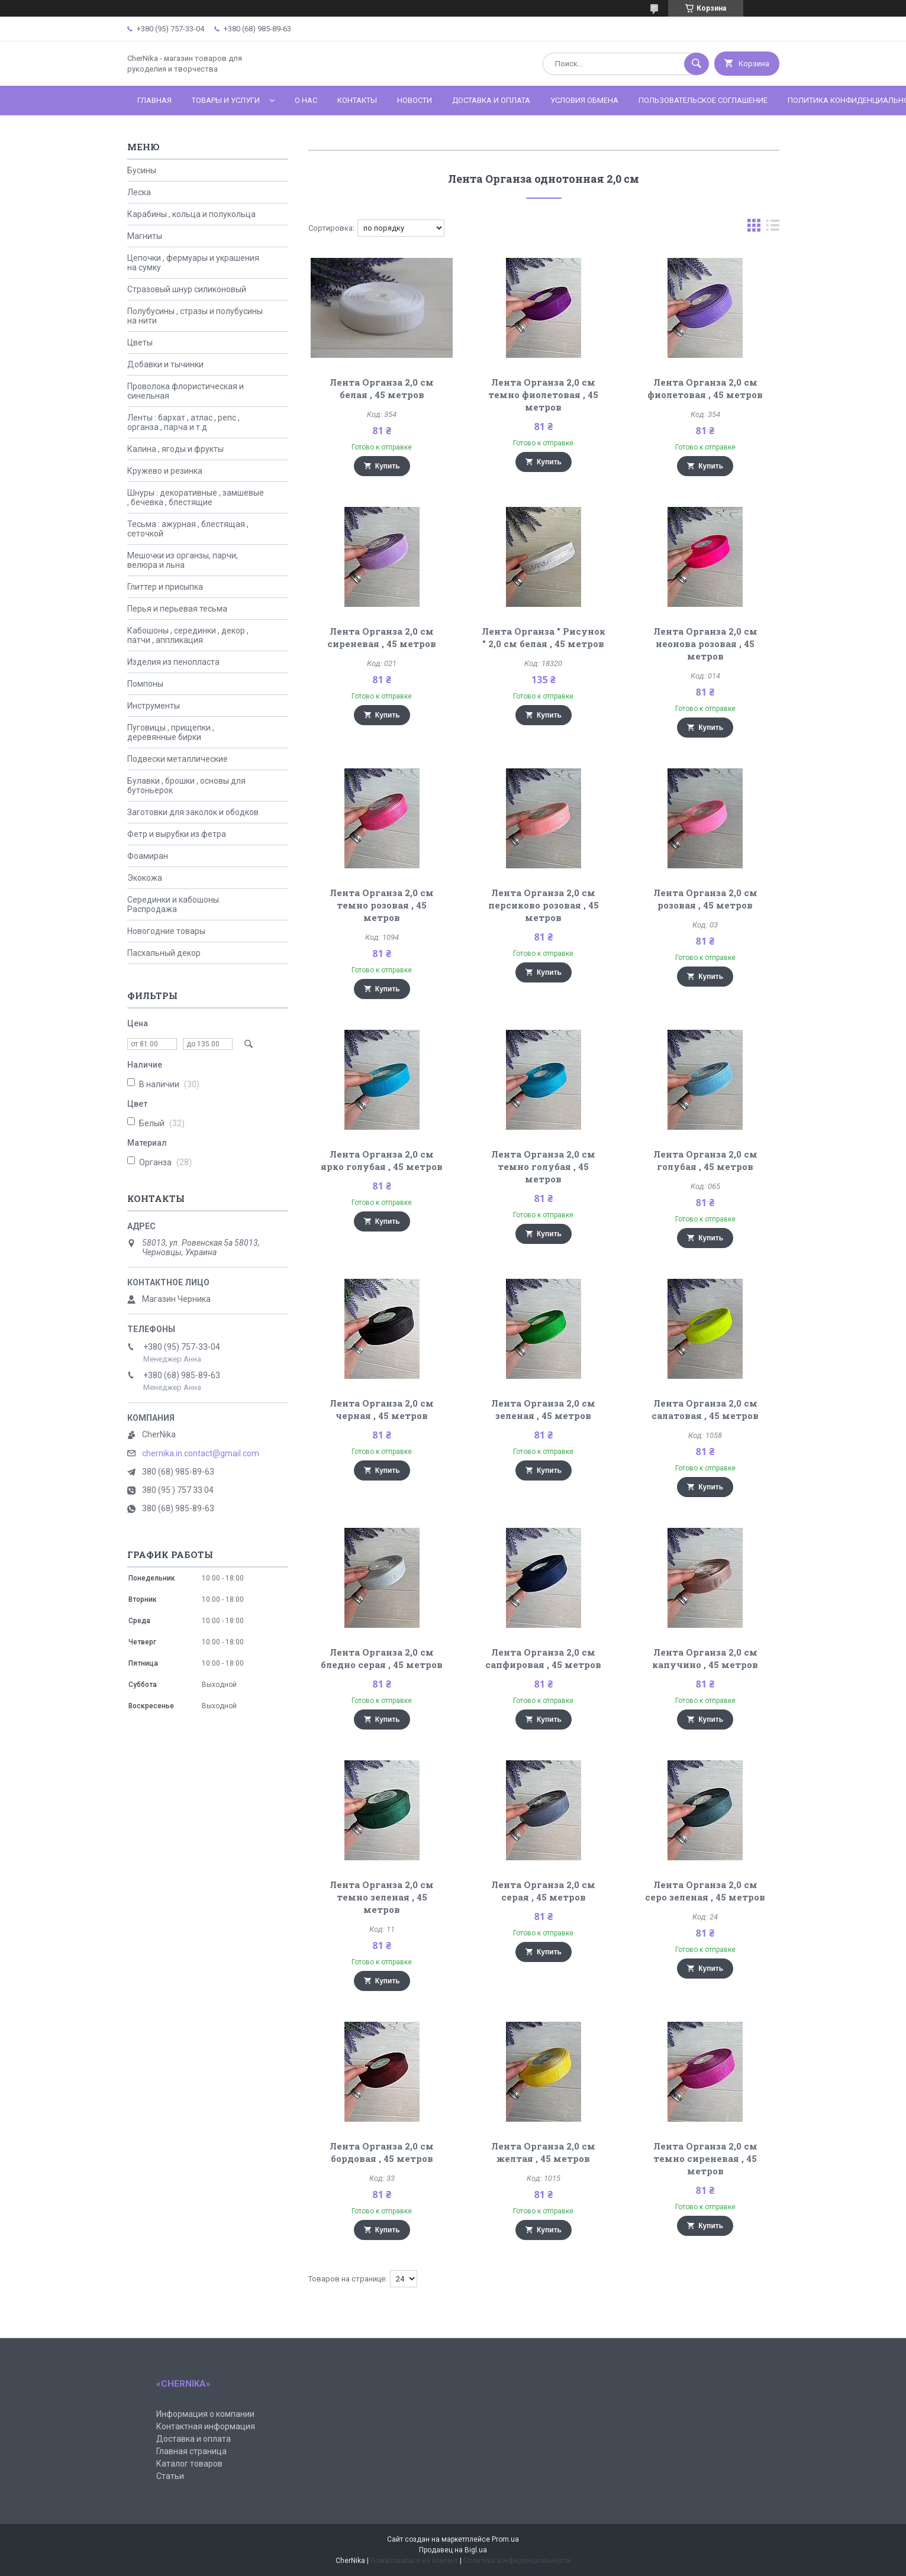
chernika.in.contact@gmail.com (200, 1453)
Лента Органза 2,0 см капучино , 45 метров (705, 1658)
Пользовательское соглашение (703, 100)
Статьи (170, 2476)
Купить (387, 466)
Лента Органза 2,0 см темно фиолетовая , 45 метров (543, 394)
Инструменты (153, 705)
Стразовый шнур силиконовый (186, 289)
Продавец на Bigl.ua (453, 2550)
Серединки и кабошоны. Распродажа (174, 904)
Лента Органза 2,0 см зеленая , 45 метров (543, 1409)
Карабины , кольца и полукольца (191, 214)
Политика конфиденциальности (517, 2560)
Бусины (141, 170)
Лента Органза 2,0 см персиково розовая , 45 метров (543, 905)
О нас (306, 100)
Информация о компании (205, 2414)
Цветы (140, 342)
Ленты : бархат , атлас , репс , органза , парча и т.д (183, 422)
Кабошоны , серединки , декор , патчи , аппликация (188, 635)
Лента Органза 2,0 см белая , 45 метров (382, 388)
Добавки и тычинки (165, 364)
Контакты (357, 100)
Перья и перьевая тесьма (177, 608)
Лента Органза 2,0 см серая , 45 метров (543, 1891)
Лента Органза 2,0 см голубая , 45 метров (705, 1160)
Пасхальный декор (164, 953)
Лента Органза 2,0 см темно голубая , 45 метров (543, 1166)
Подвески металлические (177, 759)
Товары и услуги (226, 100)
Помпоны (145, 684)
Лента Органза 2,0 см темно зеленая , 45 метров (382, 1897)
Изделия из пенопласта (173, 662)
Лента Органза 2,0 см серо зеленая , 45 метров (705, 1891)
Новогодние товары (166, 931)
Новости (414, 100)
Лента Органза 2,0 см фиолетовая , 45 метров (705, 388)
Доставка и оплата (491, 100)
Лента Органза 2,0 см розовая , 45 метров (705, 899)
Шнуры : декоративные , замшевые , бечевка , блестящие (195, 497)
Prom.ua (505, 2539)
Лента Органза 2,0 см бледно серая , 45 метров (382, 1658)
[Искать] (696, 64)
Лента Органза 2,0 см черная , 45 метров (382, 1409)
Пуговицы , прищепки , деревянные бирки (170, 732)
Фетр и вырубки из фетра (176, 834)
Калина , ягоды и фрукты (175, 449)
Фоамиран (147, 856)
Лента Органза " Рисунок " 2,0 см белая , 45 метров (543, 637)
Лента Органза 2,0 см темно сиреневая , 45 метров (705, 2158)
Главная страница (191, 2451)
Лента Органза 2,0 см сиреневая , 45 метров (381, 637)
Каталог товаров (189, 2463)
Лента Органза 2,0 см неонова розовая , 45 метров (705, 643)
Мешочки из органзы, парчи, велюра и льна (182, 560)
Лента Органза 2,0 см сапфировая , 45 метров (543, 1658)
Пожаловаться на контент (414, 2560)
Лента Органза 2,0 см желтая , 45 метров (543, 2152)
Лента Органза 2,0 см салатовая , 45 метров (705, 1409)
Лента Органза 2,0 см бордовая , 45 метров (382, 2152)
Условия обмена (584, 100)
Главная (154, 100)
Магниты (144, 236)
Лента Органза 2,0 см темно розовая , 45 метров (382, 905)
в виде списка (772, 228)
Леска (139, 192)
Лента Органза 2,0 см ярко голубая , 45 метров (382, 1160)
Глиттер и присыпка (165, 587)
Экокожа (144, 878)
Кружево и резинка (164, 471)
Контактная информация (205, 2426)
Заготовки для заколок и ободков (193, 812)
